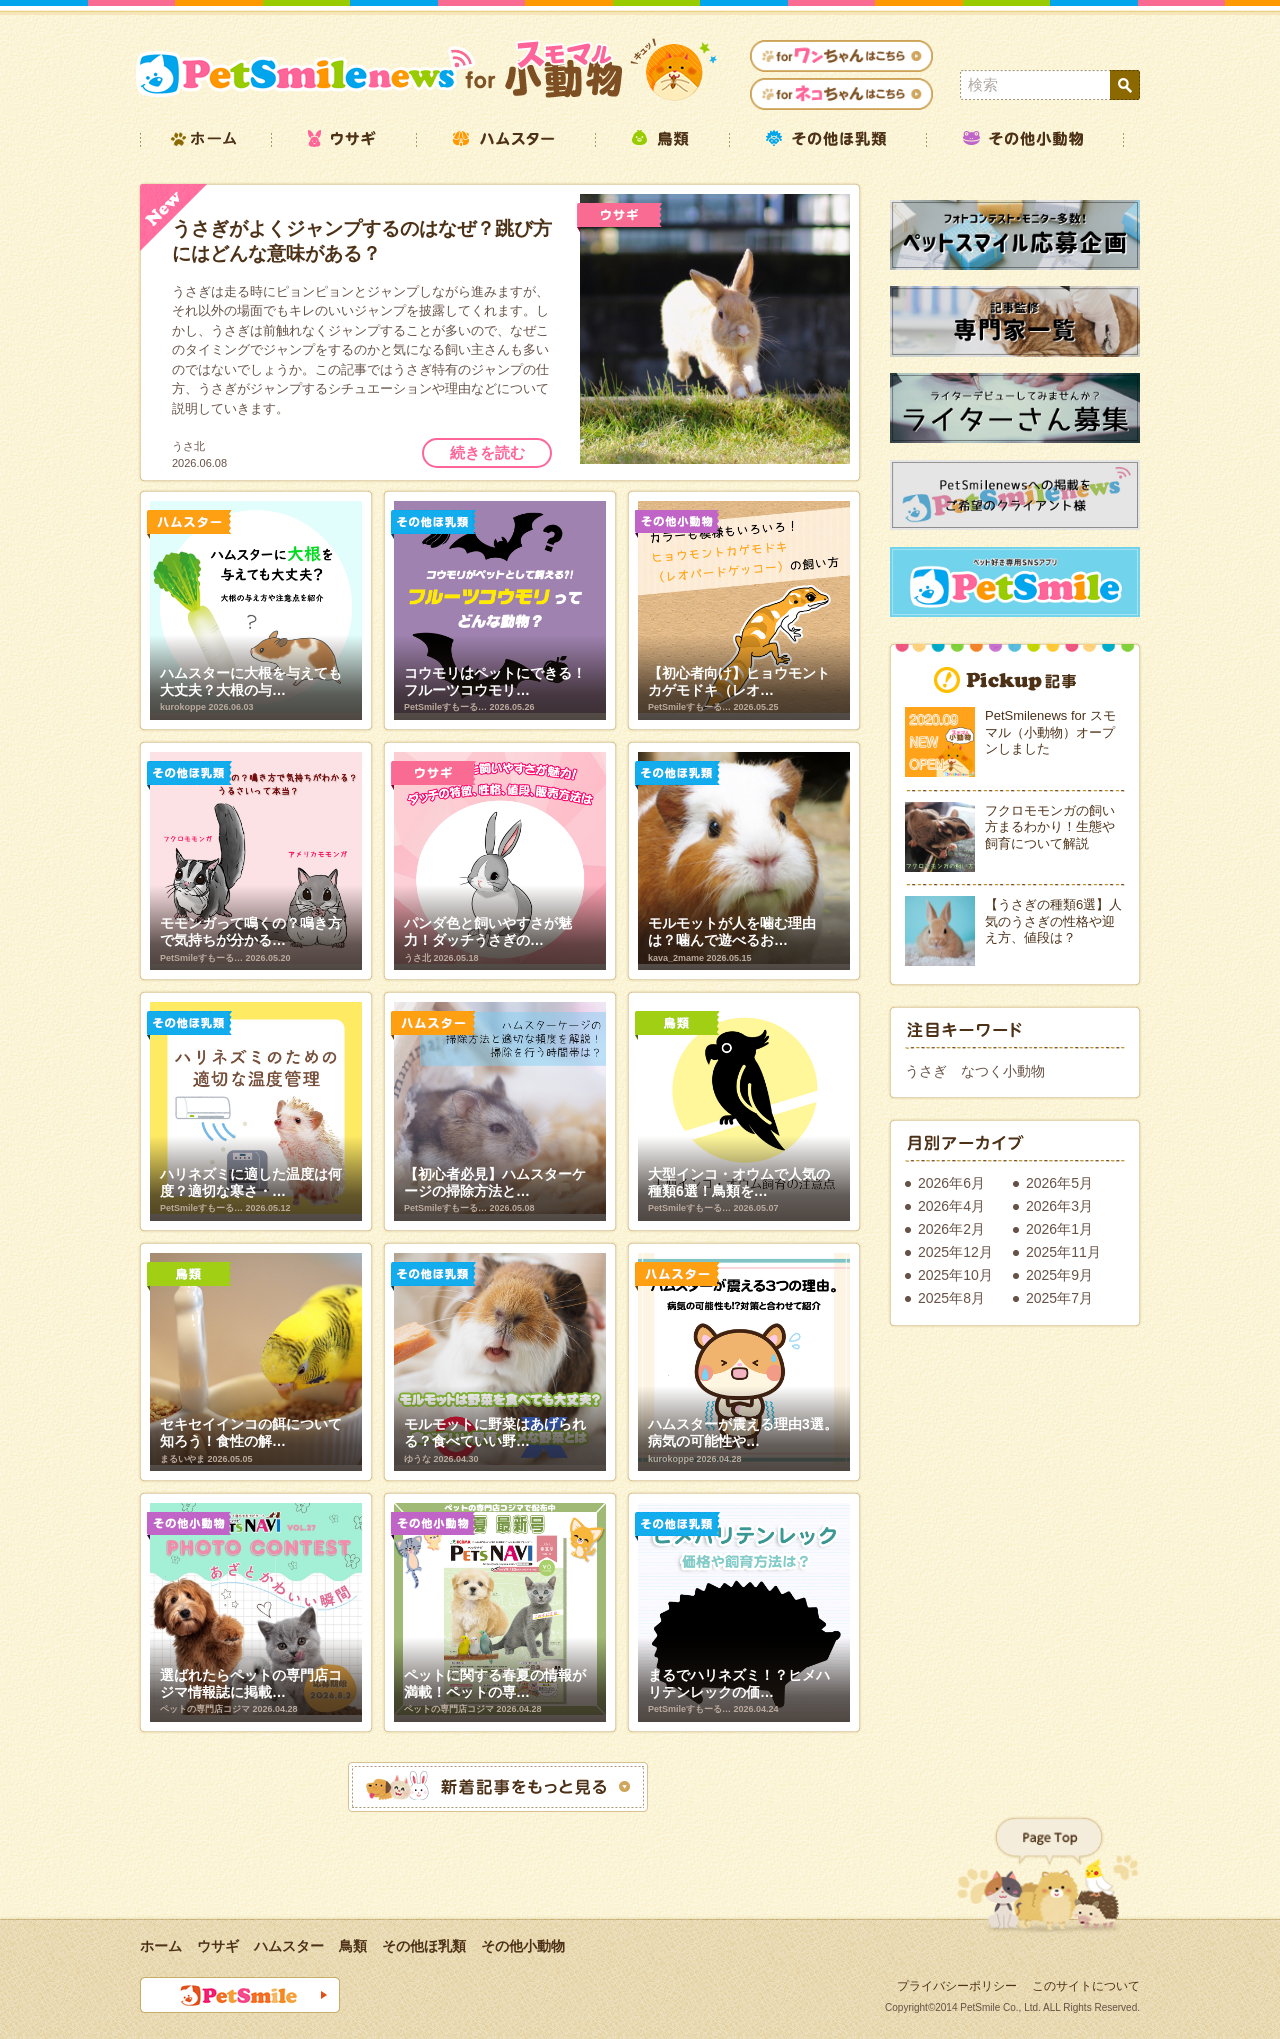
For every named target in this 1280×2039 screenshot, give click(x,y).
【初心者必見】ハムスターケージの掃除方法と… (495, 1182)
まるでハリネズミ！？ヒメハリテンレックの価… (739, 1683)
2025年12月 (955, 1252)
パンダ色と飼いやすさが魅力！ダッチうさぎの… (488, 931)
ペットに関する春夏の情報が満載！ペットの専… (495, 1683)
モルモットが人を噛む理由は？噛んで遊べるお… (732, 931)
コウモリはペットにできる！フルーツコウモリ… (495, 681)
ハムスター (289, 1946)
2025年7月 (1059, 1298)
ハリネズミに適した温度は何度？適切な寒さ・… (251, 1182)
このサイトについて (1086, 1986)
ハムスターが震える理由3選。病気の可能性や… (743, 1432)
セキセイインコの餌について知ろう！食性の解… (251, 1432)
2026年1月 (1059, 1229)
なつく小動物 (1003, 1071)
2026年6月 (951, 1183)
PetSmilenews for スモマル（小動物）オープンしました (1050, 732)
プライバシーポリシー (957, 1986)
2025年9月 (1059, 1275)
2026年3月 (1059, 1206)
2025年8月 (951, 1298)
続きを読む (487, 452)
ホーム (161, 1946)
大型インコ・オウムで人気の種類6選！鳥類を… (739, 1182)
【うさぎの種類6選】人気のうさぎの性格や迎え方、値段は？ (1053, 921)
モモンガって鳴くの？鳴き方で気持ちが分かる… (251, 931)
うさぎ (926, 1071)
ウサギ (218, 1946)
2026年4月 (951, 1206)
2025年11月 (1063, 1252)
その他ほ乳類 (424, 1946)
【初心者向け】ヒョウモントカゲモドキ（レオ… (739, 681)
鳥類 (353, 1946)
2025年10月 (955, 1275)
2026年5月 (1059, 1183)
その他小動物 (523, 1946)
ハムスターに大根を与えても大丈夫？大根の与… (251, 681)
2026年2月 (951, 1229)
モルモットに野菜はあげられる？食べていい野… (495, 1432)
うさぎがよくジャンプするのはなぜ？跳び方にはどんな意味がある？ (362, 241)
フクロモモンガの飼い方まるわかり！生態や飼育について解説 (1050, 827)
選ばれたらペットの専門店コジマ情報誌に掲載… (251, 1683)
